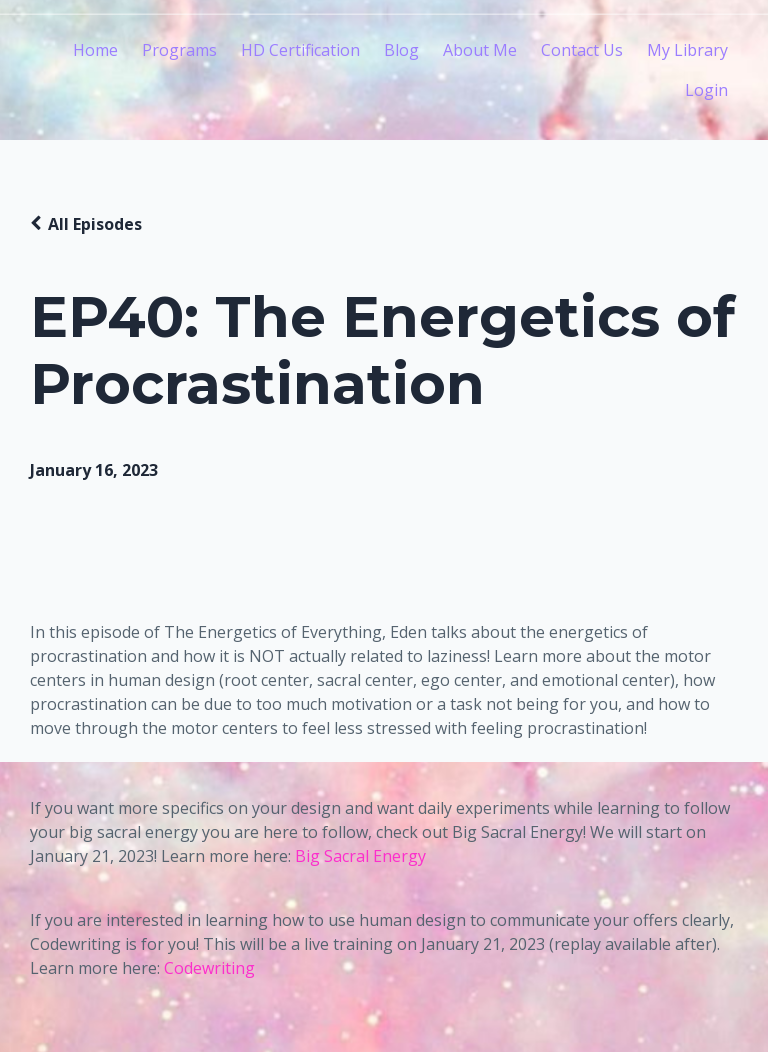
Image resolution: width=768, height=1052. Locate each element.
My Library (687, 50)
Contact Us (582, 50)
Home (95, 50)
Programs (179, 50)
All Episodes (95, 224)
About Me (480, 50)
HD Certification (300, 50)
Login (706, 90)
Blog (401, 50)
